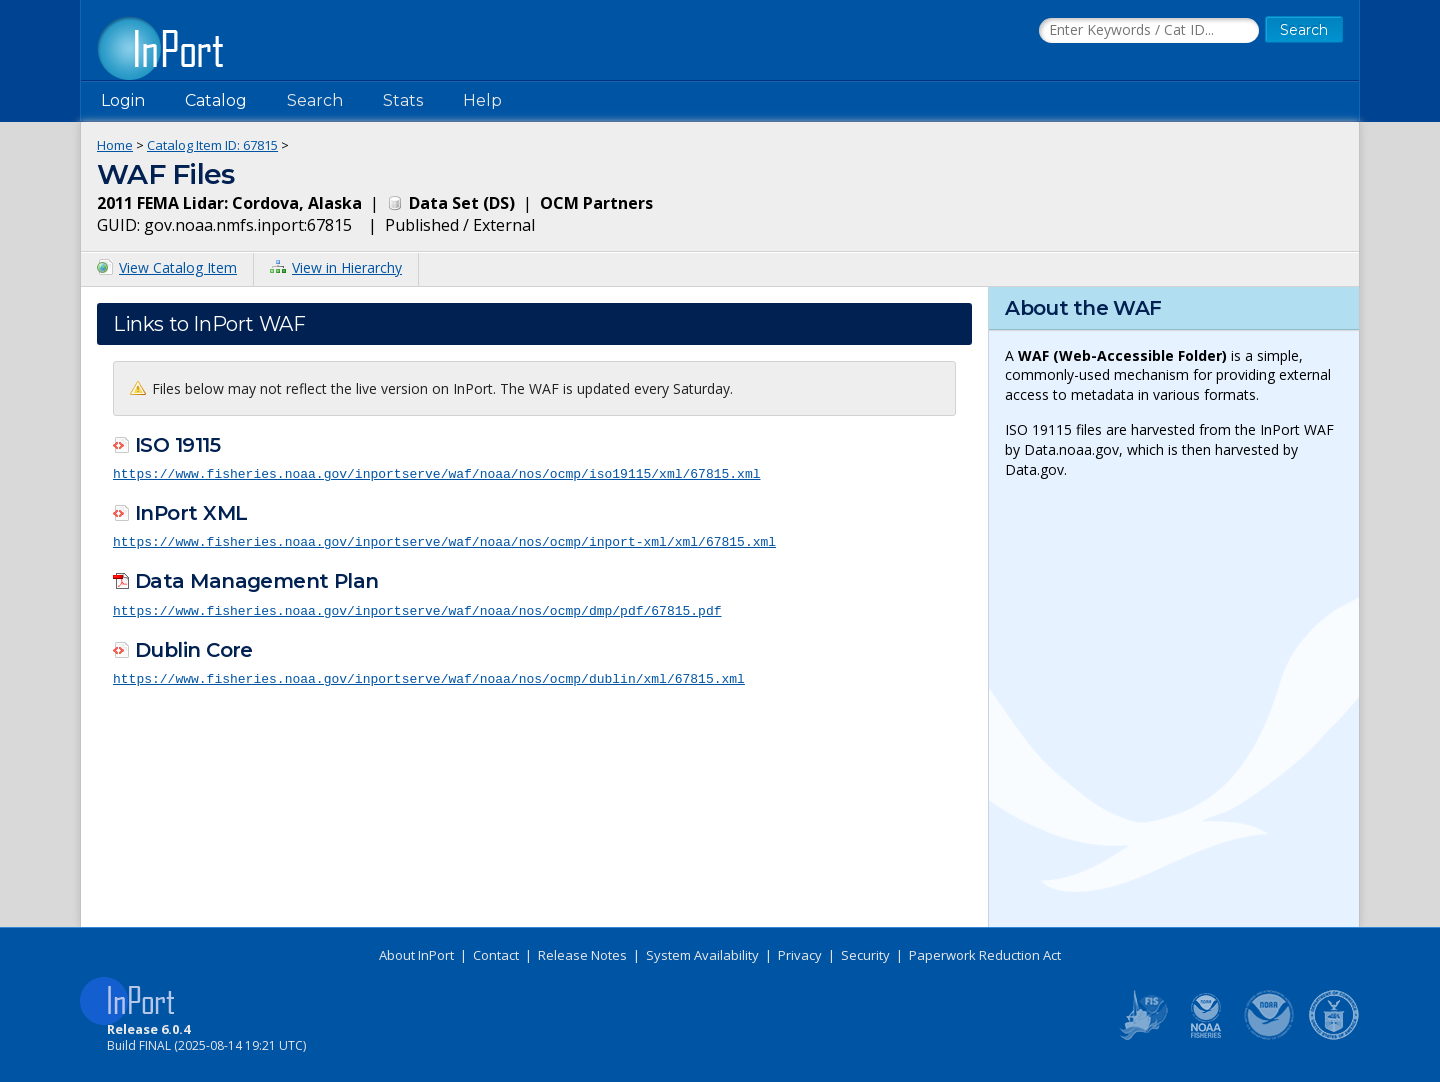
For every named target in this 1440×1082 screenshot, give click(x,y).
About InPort (416, 955)
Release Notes (582, 955)
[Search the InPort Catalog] (1149, 31)
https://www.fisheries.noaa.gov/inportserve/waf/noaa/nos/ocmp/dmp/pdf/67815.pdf (417, 608)
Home (115, 145)
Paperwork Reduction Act (985, 955)
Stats (403, 100)
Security (865, 955)
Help (482, 100)
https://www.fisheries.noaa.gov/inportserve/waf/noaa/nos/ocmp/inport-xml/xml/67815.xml (444, 540)
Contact (496, 955)
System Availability (702, 955)
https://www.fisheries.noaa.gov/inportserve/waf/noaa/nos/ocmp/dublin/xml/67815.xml (429, 676)
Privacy (800, 955)
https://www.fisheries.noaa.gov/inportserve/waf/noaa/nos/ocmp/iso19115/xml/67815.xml (436, 473)
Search (315, 100)
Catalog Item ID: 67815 (212, 145)
